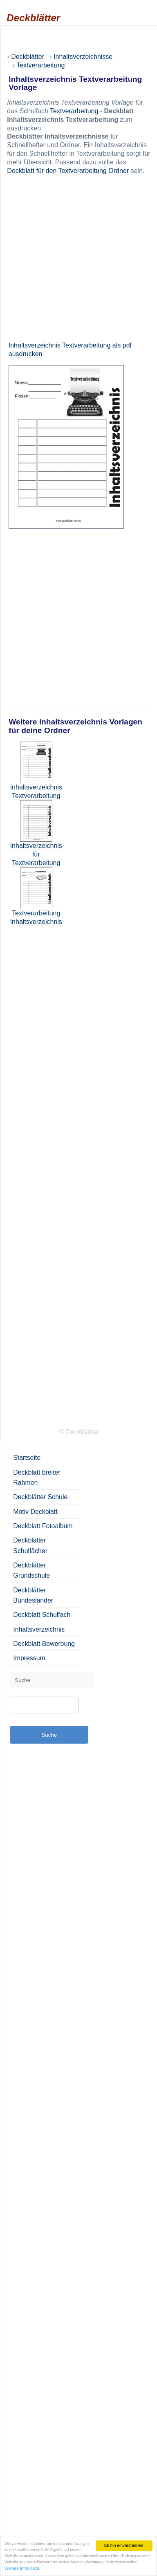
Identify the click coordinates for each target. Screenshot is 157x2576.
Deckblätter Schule (40, 1496)
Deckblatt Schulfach (41, 1614)
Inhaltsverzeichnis (39, 1629)
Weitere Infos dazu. (22, 2569)
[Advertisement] (76, 258)
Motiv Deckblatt (35, 1511)
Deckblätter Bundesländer (33, 1595)
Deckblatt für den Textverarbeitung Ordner (68, 170)
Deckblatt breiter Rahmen (36, 1477)
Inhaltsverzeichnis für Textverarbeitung (36, 854)
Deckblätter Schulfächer (30, 1545)
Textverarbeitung (74, 111)
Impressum (29, 1658)
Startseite (26, 1457)
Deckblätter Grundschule (31, 1570)
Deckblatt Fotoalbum (42, 1525)
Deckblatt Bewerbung (43, 1643)
